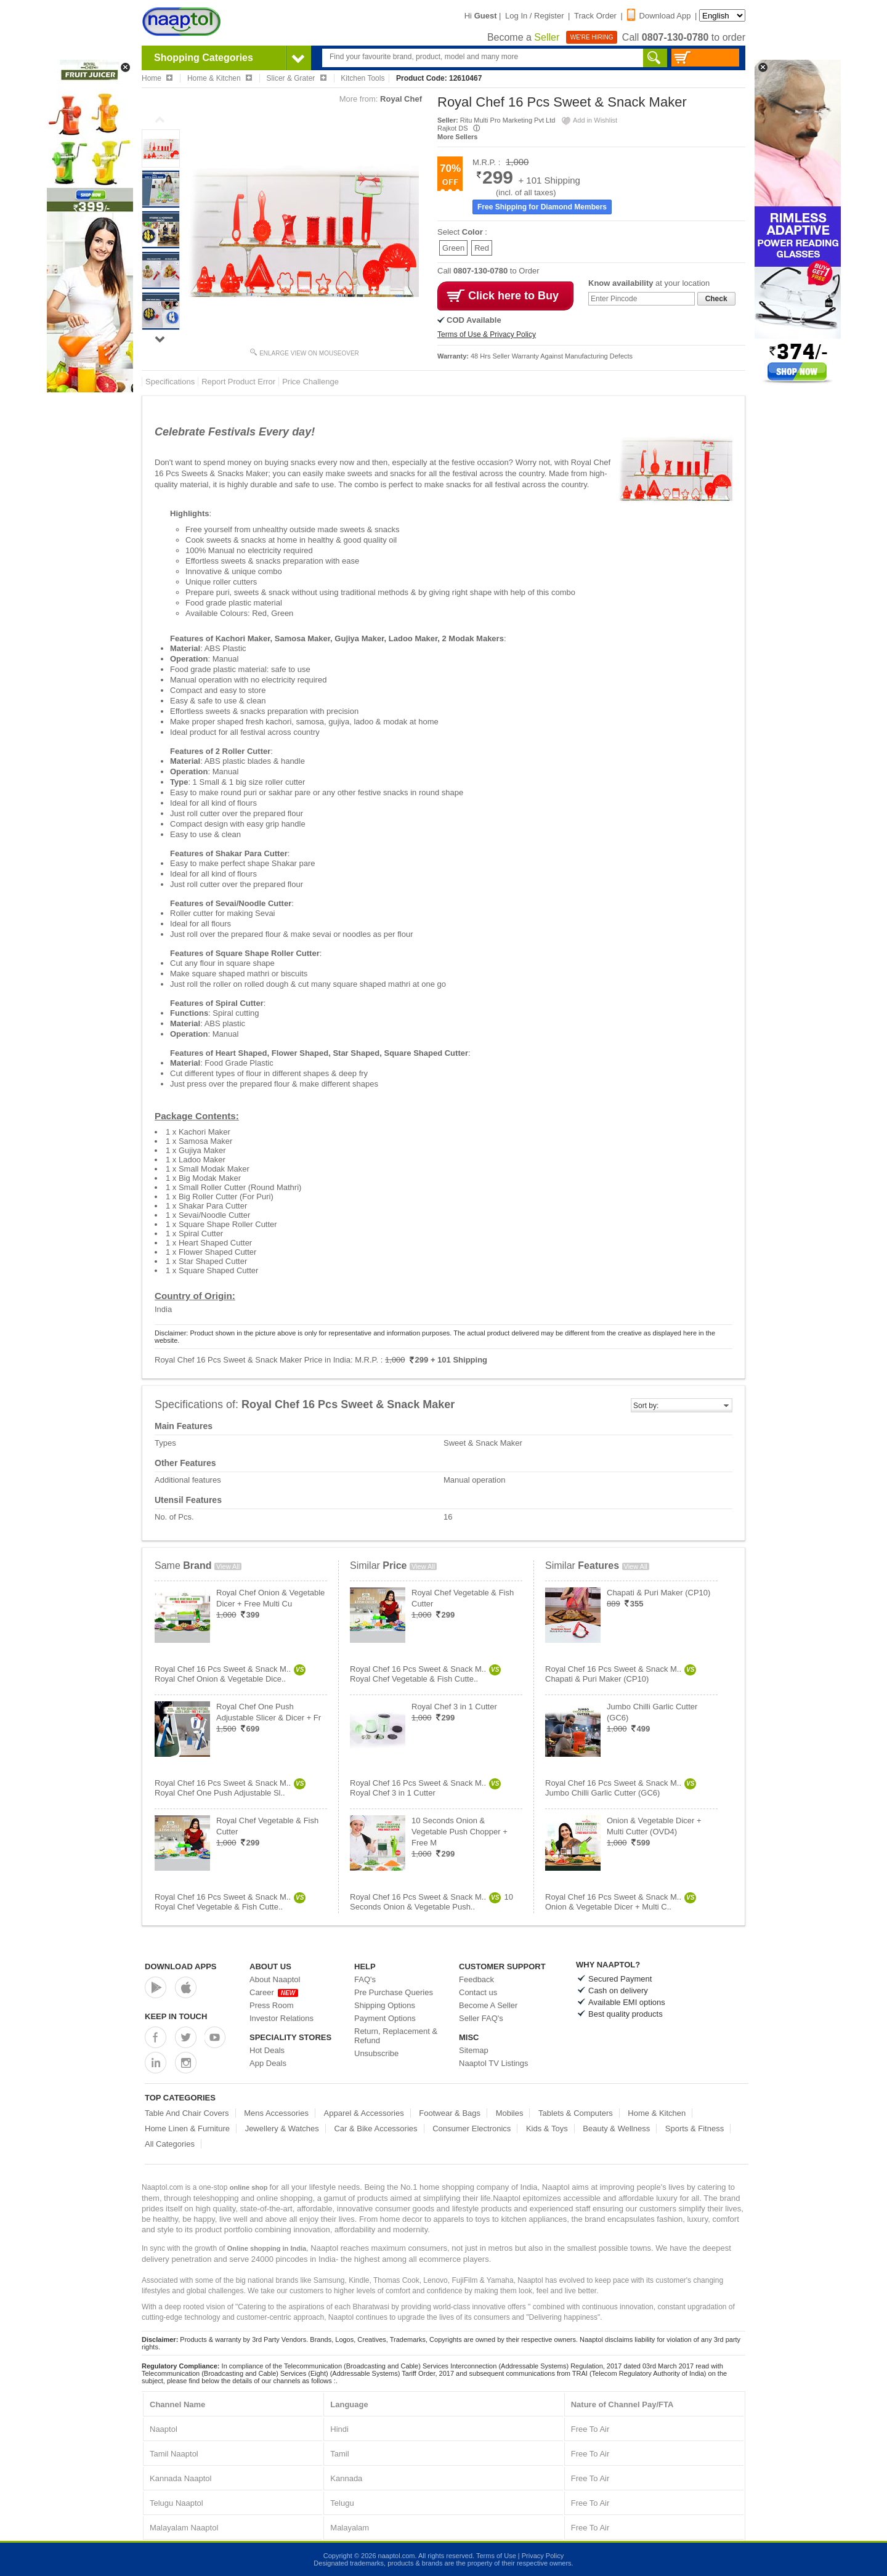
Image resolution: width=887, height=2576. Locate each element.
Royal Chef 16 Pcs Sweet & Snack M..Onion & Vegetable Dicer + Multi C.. (620, 1901)
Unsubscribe (376, 2053)
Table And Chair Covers (187, 2113)
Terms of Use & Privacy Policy (486, 334)
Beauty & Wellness (616, 2128)
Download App (659, 15)
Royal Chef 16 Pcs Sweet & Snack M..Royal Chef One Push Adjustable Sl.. (230, 1787)
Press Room (271, 2005)
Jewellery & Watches (282, 2128)
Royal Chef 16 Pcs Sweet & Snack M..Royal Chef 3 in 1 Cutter (425, 1787)
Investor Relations (281, 2018)
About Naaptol (274, 1979)
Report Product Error (238, 381)
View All (228, 1566)
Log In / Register (534, 15)
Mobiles (510, 2113)
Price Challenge (310, 381)
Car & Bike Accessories (375, 2128)
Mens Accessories (276, 2113)
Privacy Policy (543, 2555)
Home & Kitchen (657, 2113)
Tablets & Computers (575, 2113)
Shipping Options (384, 2005)
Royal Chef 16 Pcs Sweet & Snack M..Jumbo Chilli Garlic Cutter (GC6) (620, 1787)
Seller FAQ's (481, 2018)
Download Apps (181, 1966)
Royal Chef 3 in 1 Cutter (454, 1706)
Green (453, 248)
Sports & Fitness (694, 2128)
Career (273, 1992)
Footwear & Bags (449, 2113)
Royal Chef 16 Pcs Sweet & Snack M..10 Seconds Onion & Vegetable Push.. (431, 1901)
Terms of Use (496, 2555)
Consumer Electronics (471, 2128)
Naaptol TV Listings (494, 2063)
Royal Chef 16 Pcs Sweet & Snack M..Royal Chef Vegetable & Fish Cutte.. (230, 1901)
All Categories (170, 2144)
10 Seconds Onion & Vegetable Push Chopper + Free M (459, 1831)
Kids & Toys (547, 2128)
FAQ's (365, 1979)
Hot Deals (267, 2050)
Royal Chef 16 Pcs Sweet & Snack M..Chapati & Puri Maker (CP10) (620, 1673)
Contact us (478, 1992)
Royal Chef (401, 98)
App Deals (267, 2063)
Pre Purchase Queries (393, 1992)
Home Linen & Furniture (187, 2128)
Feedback (476, 1979)
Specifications (170, 381)
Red (481, 248)
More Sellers (457, 136)
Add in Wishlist (589, 120)
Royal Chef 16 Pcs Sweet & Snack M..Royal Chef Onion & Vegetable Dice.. (230, 1673)
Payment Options (385, 2018)
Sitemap (473, 2050)
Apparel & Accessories (364, 2113)
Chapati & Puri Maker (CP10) (658, 1592)
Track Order (595, 15)
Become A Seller (488, 2005)
